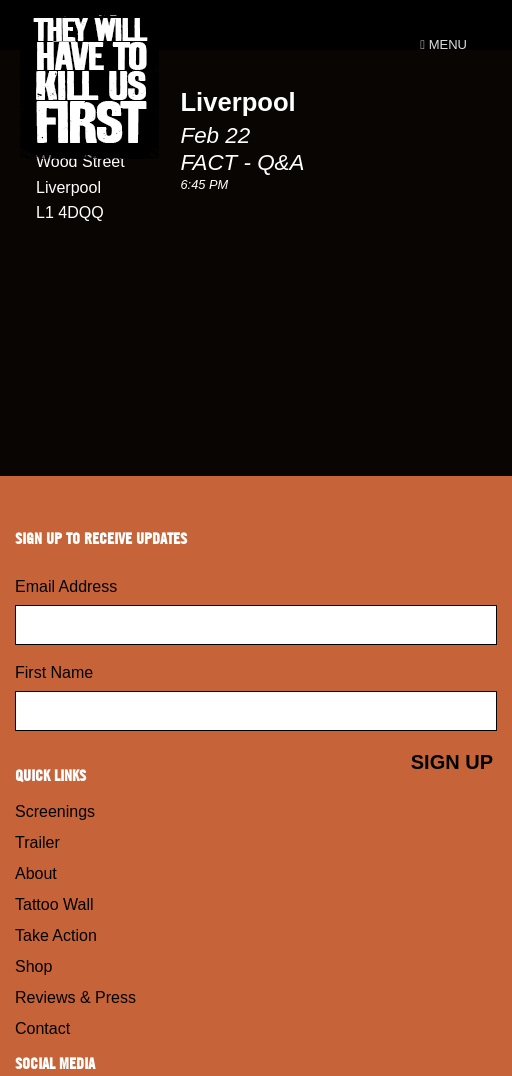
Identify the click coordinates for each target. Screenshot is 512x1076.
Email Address (66, 586)
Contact (42, 1028)
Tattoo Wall (54, 904)
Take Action (56, 935)
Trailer (37, 842)
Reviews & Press (75, 997)
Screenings (55, 811)
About (36, 873)
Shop (33, 966)
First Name (54, 672)
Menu (443, 44)
